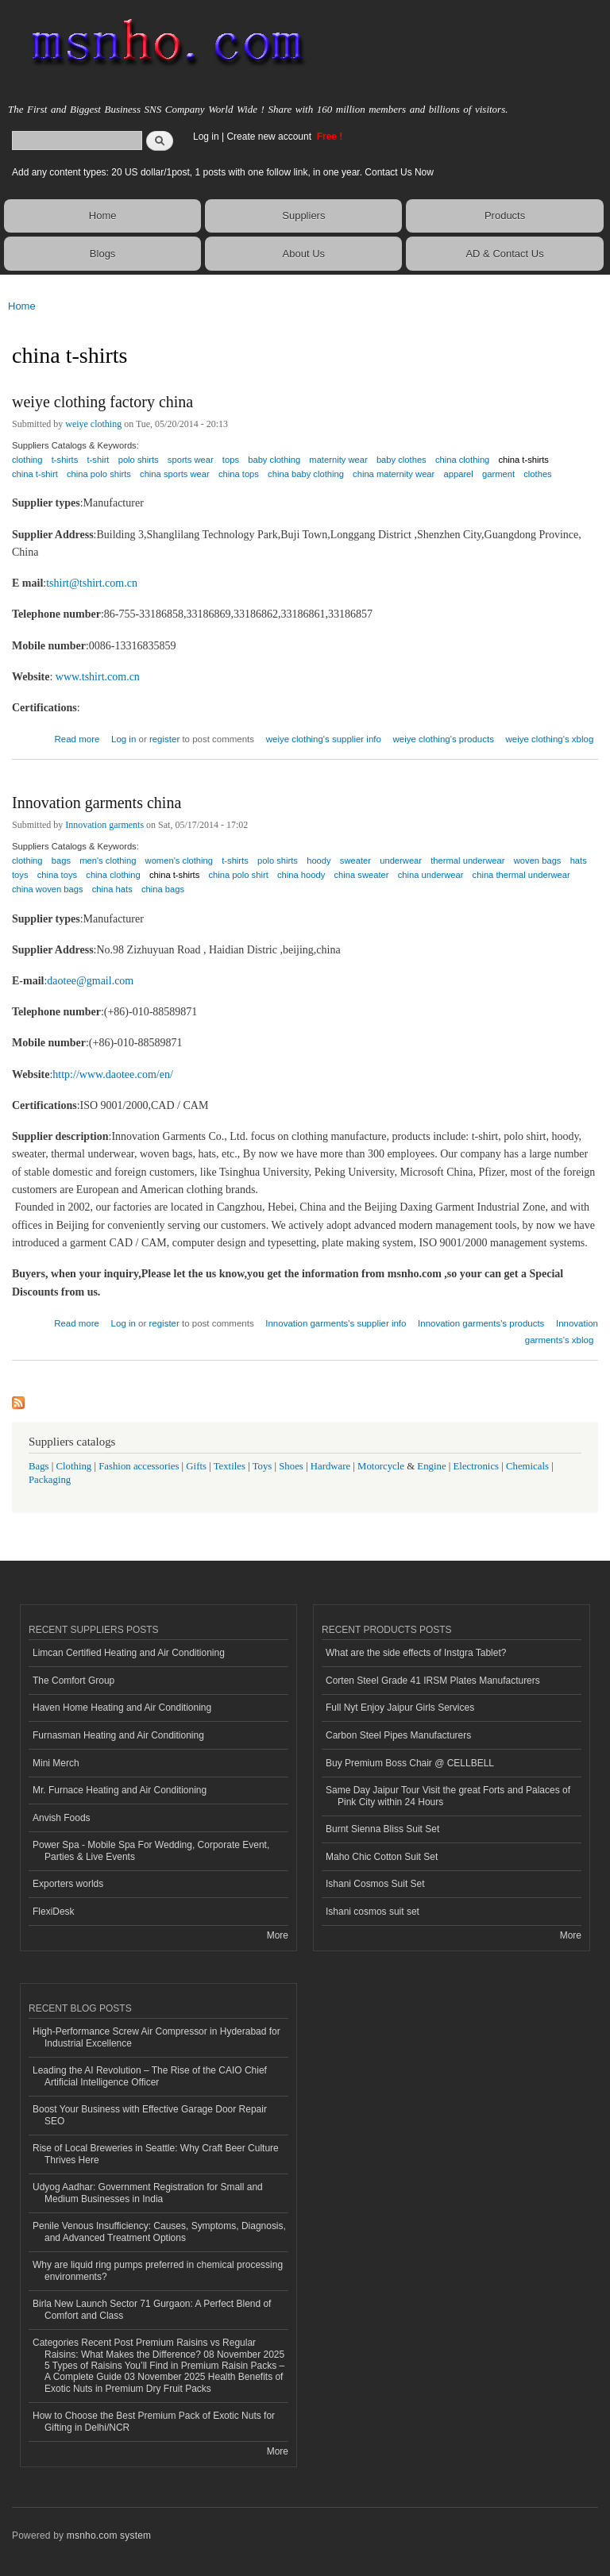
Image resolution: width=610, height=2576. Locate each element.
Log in (206, 136)
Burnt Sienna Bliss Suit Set (382, 1829)
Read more (77, 737)
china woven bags (47, 889)
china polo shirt (238, 875)
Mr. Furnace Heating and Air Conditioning (120, 1790)
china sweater (361, 875)
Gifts (196, 1466)
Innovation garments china (96, 802)
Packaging (50, 1479)
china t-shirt (35, 474)
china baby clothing (306, 474)
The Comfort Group (73, 1680)
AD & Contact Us (504, 254)
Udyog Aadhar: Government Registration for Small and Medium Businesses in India (148, 2192)
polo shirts (138, 459)
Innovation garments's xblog (561, 1332)
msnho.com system (109, 2535)
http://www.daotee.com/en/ (112, 1074)
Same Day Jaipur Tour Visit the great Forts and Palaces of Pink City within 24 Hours (448, 1796)
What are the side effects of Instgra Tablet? (416, 1652)
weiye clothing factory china (102, 401)
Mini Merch (56, 1763)
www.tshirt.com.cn (98, 677)
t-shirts (65, 459)
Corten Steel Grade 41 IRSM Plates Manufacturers (433, 1680)
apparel (458, 474)
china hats (112, 889)
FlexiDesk (54, 1911)
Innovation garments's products (481, 1323)
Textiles (229, 1466)
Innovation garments (104, 824)
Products (505, 215)
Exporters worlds (68, 1883)
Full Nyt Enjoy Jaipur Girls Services (400, 1707)
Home (103, 215)
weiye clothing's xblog (550, 739)
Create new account (270, 136)
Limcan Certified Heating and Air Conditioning (129, 1652)
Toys (262, 1466)
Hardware (330, 1466)
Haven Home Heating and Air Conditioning (122, 1707)
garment (498, 474)
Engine (431, 1466)
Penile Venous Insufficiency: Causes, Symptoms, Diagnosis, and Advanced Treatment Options (159, 2231)
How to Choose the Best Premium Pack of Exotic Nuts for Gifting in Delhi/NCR (154, 2421)
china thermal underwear (521, 875)
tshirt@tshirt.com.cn (91, 583)
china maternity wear (393, 474)
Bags (39, 1466)
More (277, 1935)
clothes (537, 474)
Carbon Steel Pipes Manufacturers (398, 1735)
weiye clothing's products (443, 739)
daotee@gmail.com (90, 981)
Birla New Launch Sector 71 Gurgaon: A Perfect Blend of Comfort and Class (152, 2309)
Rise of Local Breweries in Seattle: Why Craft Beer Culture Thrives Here (156, 2154)
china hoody (301, 875)
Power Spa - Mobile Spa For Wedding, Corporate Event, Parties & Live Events (151, 1850)
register (164, 739)
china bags (162, 889)
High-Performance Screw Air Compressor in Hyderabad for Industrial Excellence (156, 2037)
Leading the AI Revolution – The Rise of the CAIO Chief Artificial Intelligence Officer (150, 2076)
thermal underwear (467, 860)
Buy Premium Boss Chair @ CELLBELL (410, 1763)
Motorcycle (380, 1466)
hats (578, 860)
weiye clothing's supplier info (323, 739)
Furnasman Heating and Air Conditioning (118, 1735)
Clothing (74, 1466)
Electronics (477, 1466)
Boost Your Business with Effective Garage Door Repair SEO (150, 2115)
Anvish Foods (62, 1817)
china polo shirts (99, 474)
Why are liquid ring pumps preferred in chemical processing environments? (158, 2270)
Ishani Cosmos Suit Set (375, 1883)
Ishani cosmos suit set (372, 1911)
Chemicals (528, 1466)
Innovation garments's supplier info (335, 1323)
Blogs (103, 254)
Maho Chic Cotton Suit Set (382, 1856)
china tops (238, 474)
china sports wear (175, 474)
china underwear (431, 875)
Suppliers (303, 215)
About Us (304, 254)
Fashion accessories (138, 1466)
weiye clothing (93, 423)
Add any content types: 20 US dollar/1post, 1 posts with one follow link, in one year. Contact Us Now (223, 172)
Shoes (291, 1466)
